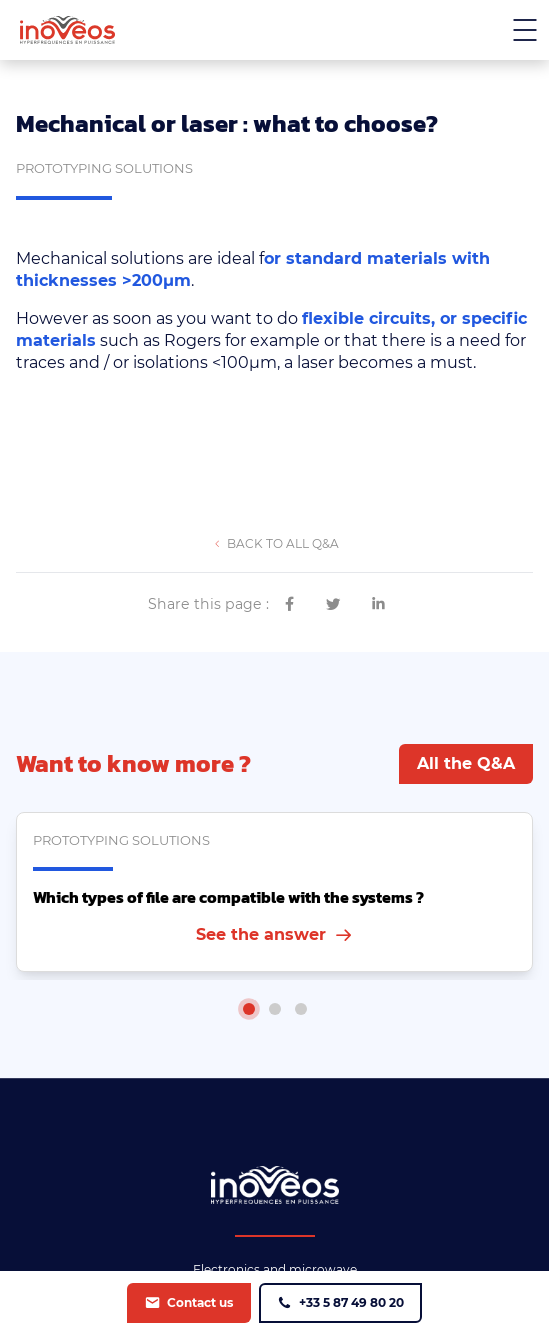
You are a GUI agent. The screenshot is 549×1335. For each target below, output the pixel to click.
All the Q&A (466, 763)
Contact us (200, 1302)
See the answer (261, 934)
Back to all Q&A (281, 543)
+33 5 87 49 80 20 (351, 1302)
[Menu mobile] (525, 30)
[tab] (249, 1009)
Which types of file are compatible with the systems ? (228, 897)
